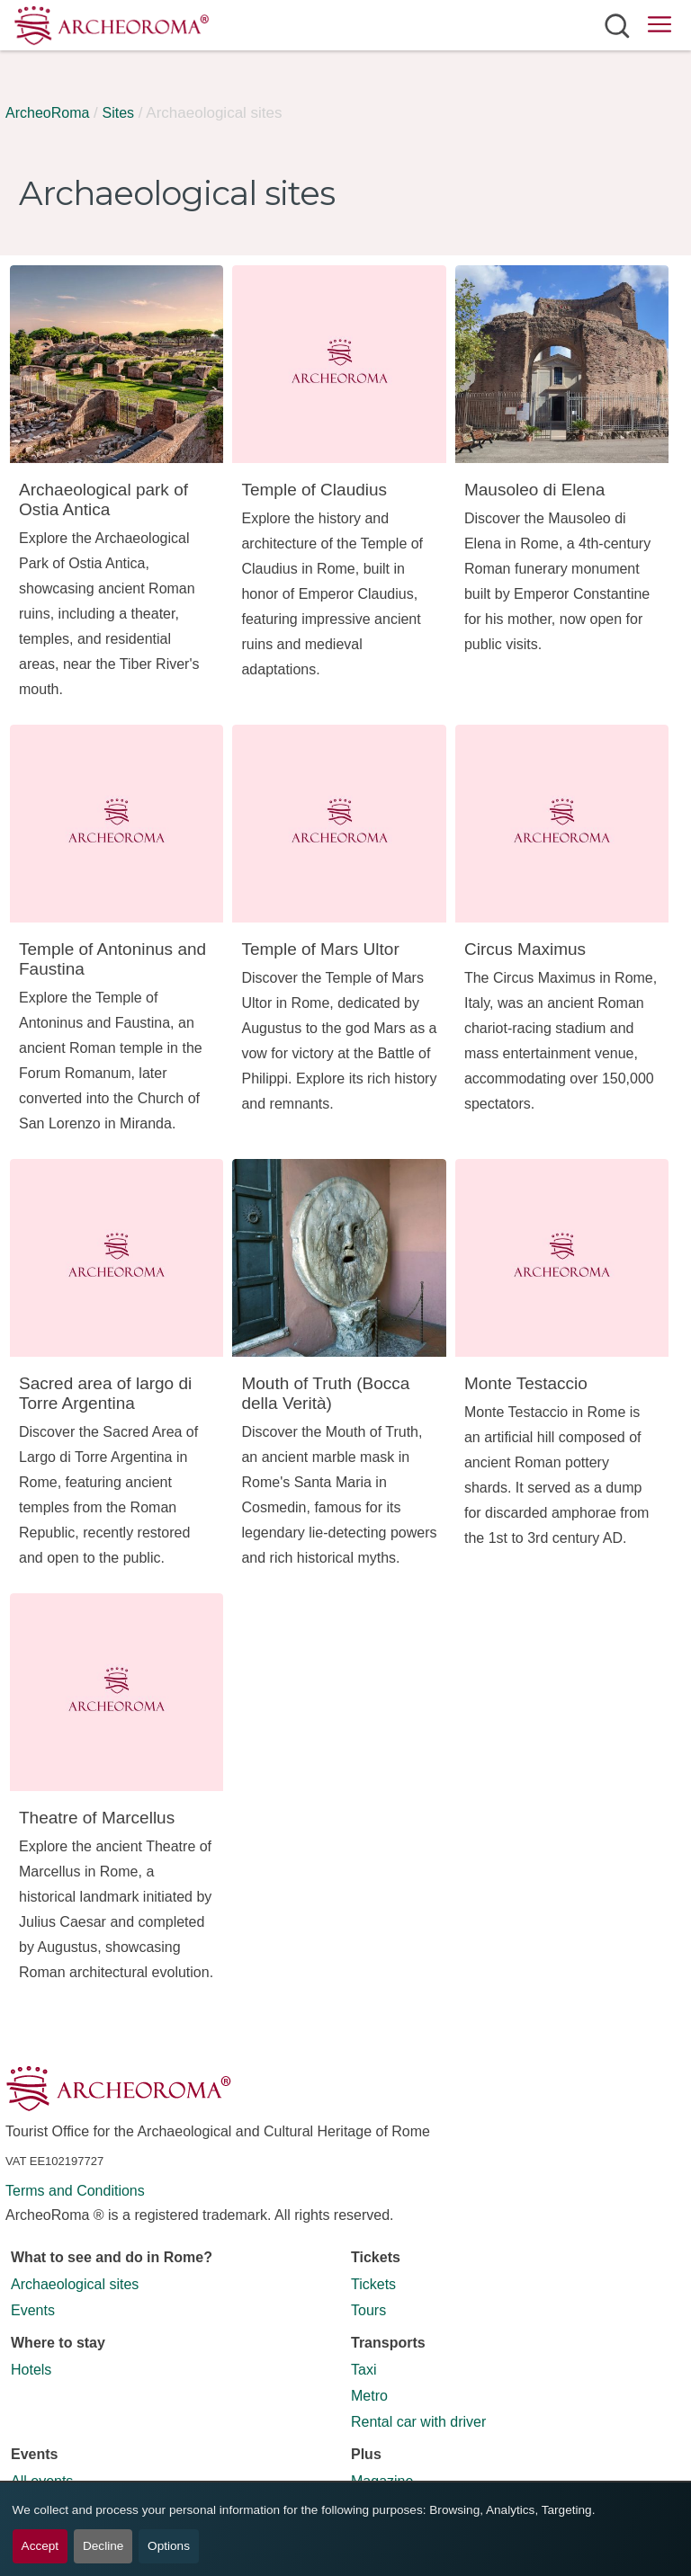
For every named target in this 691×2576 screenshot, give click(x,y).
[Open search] (617, 25)
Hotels (31, 2369)
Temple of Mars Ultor (320, 949)
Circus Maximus (525, 949)
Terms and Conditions (75, 2190)
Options (169, 2546)
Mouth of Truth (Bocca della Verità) (325, 1393)
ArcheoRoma (47, 112)
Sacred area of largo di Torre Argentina (105, 1393)
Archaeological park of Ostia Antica (103, 499)
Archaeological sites (75, 2284)
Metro (369, 2395)
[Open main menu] (660, 27)
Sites (119, 112)
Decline (103, 2546)
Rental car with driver (418, 2421)
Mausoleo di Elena (534, 489)
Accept (40, 2546)
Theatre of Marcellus (97, 1817)
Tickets (373, 2284)
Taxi (363, 2369)
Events (33, 2310)
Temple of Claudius (314, 489)
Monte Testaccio (526, 1383)
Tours (368, 2310)
